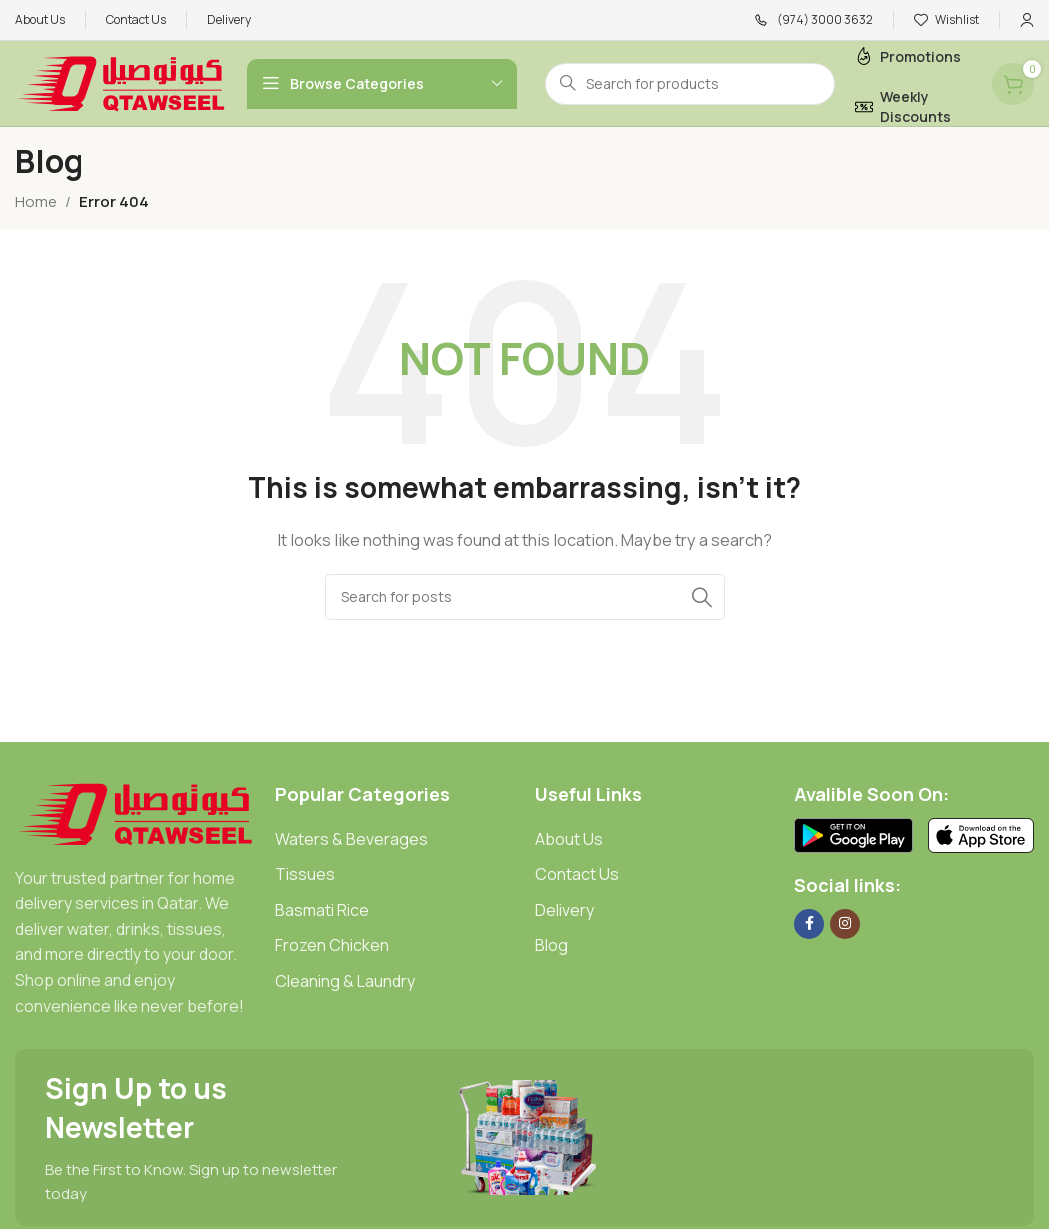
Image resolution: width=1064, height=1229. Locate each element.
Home (36, 201)
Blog (551, 945)
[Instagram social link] (845, 924)
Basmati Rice (322, 910)
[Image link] (135, 812)
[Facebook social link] (809, 924)
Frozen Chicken (332, 945)
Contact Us (577, 874)
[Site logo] (121, 82)
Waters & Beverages (351, 839)
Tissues (305, 874)
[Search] (525, 597)
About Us (569, 839)
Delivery (564, 910)
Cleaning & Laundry (345, 981)
